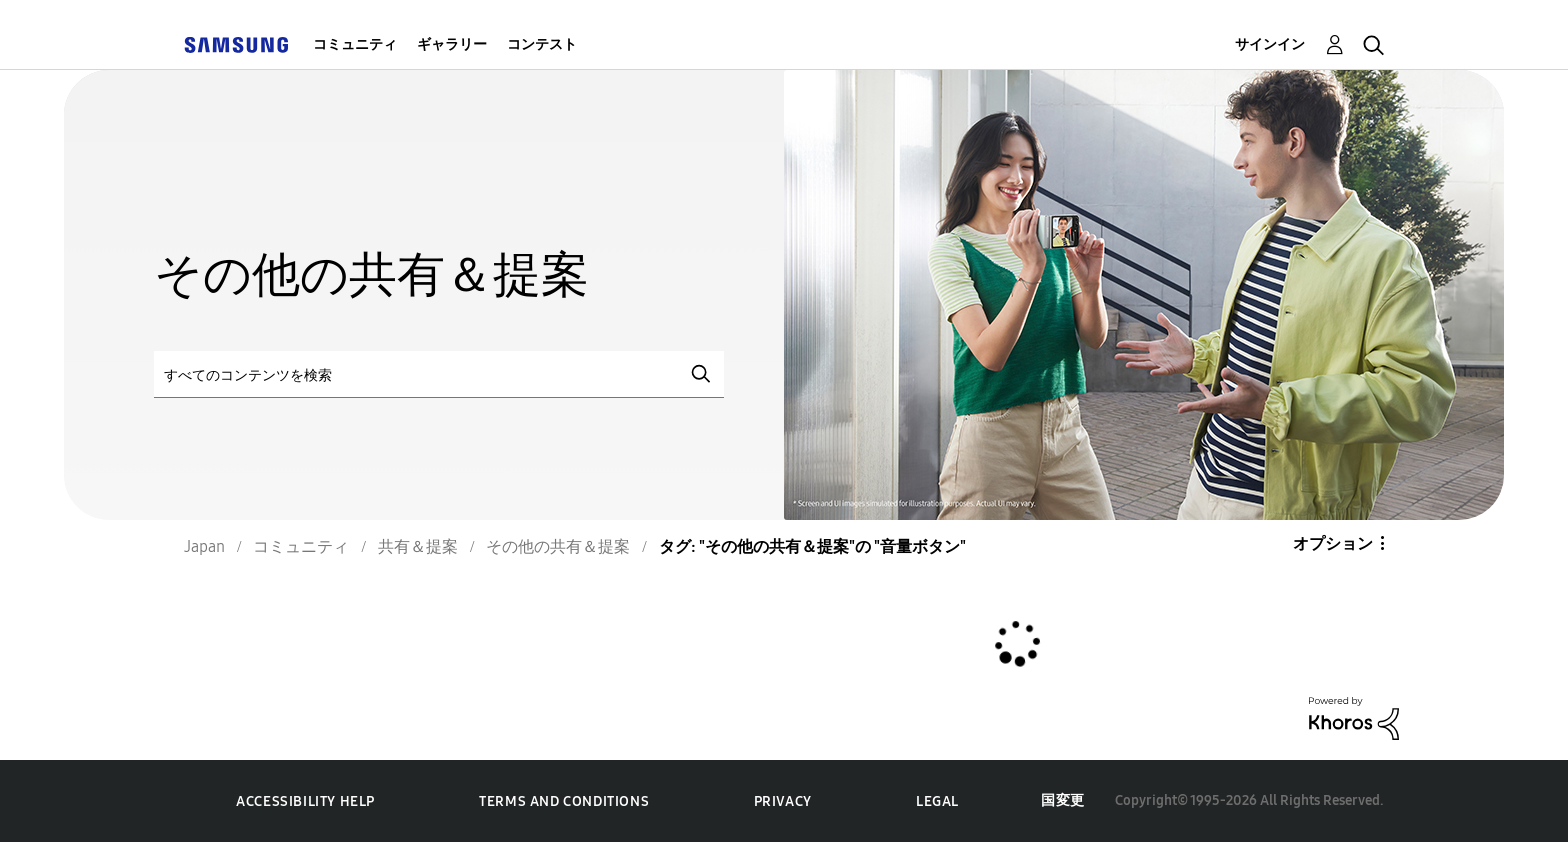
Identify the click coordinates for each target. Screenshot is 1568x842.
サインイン (1270, 44)
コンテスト (542, 44)
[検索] (439, 374)
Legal (937, 801)
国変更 (1063, 800)
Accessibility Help (305, 801)
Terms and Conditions (564, 801)
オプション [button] (1333, 543)
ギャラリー (452, 44)
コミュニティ (355, 44)
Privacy (783, 801)
